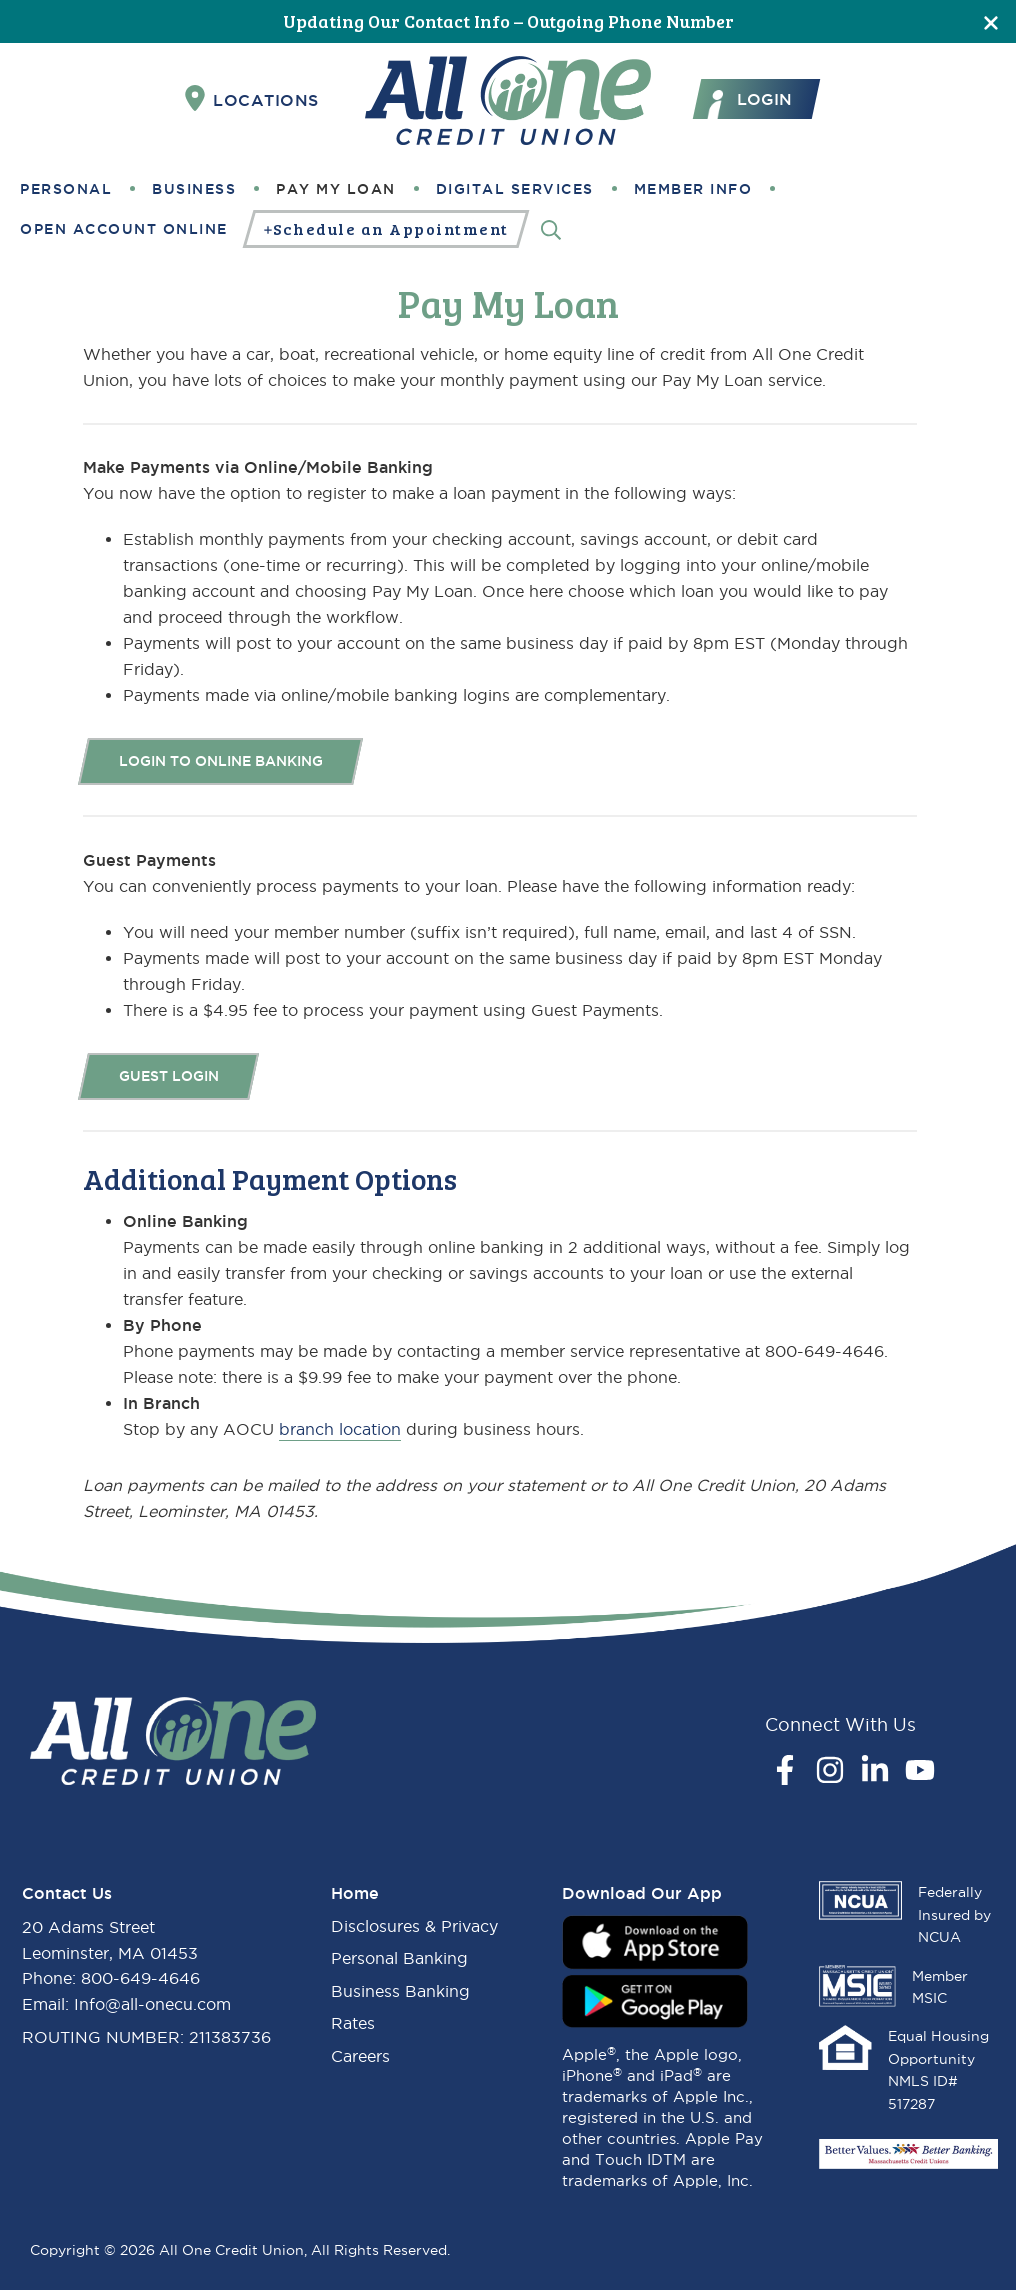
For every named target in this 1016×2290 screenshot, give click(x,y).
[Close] (991, 21)
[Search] (551, 228)
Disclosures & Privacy (414, 1926)
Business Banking (400, 1991)
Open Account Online (124, 229)
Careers (360, 2056)
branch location (340, 1429)
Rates (353, 2023)
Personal (66, 189)
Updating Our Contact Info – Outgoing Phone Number (508, 21)
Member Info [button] (693, 189)
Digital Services (515, 189)
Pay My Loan (336, 189)
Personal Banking (399, 1958)
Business (194, 189)
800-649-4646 (140, 1978)
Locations (252, 99)
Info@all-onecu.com (152, 2004)
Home (355, 1893)
